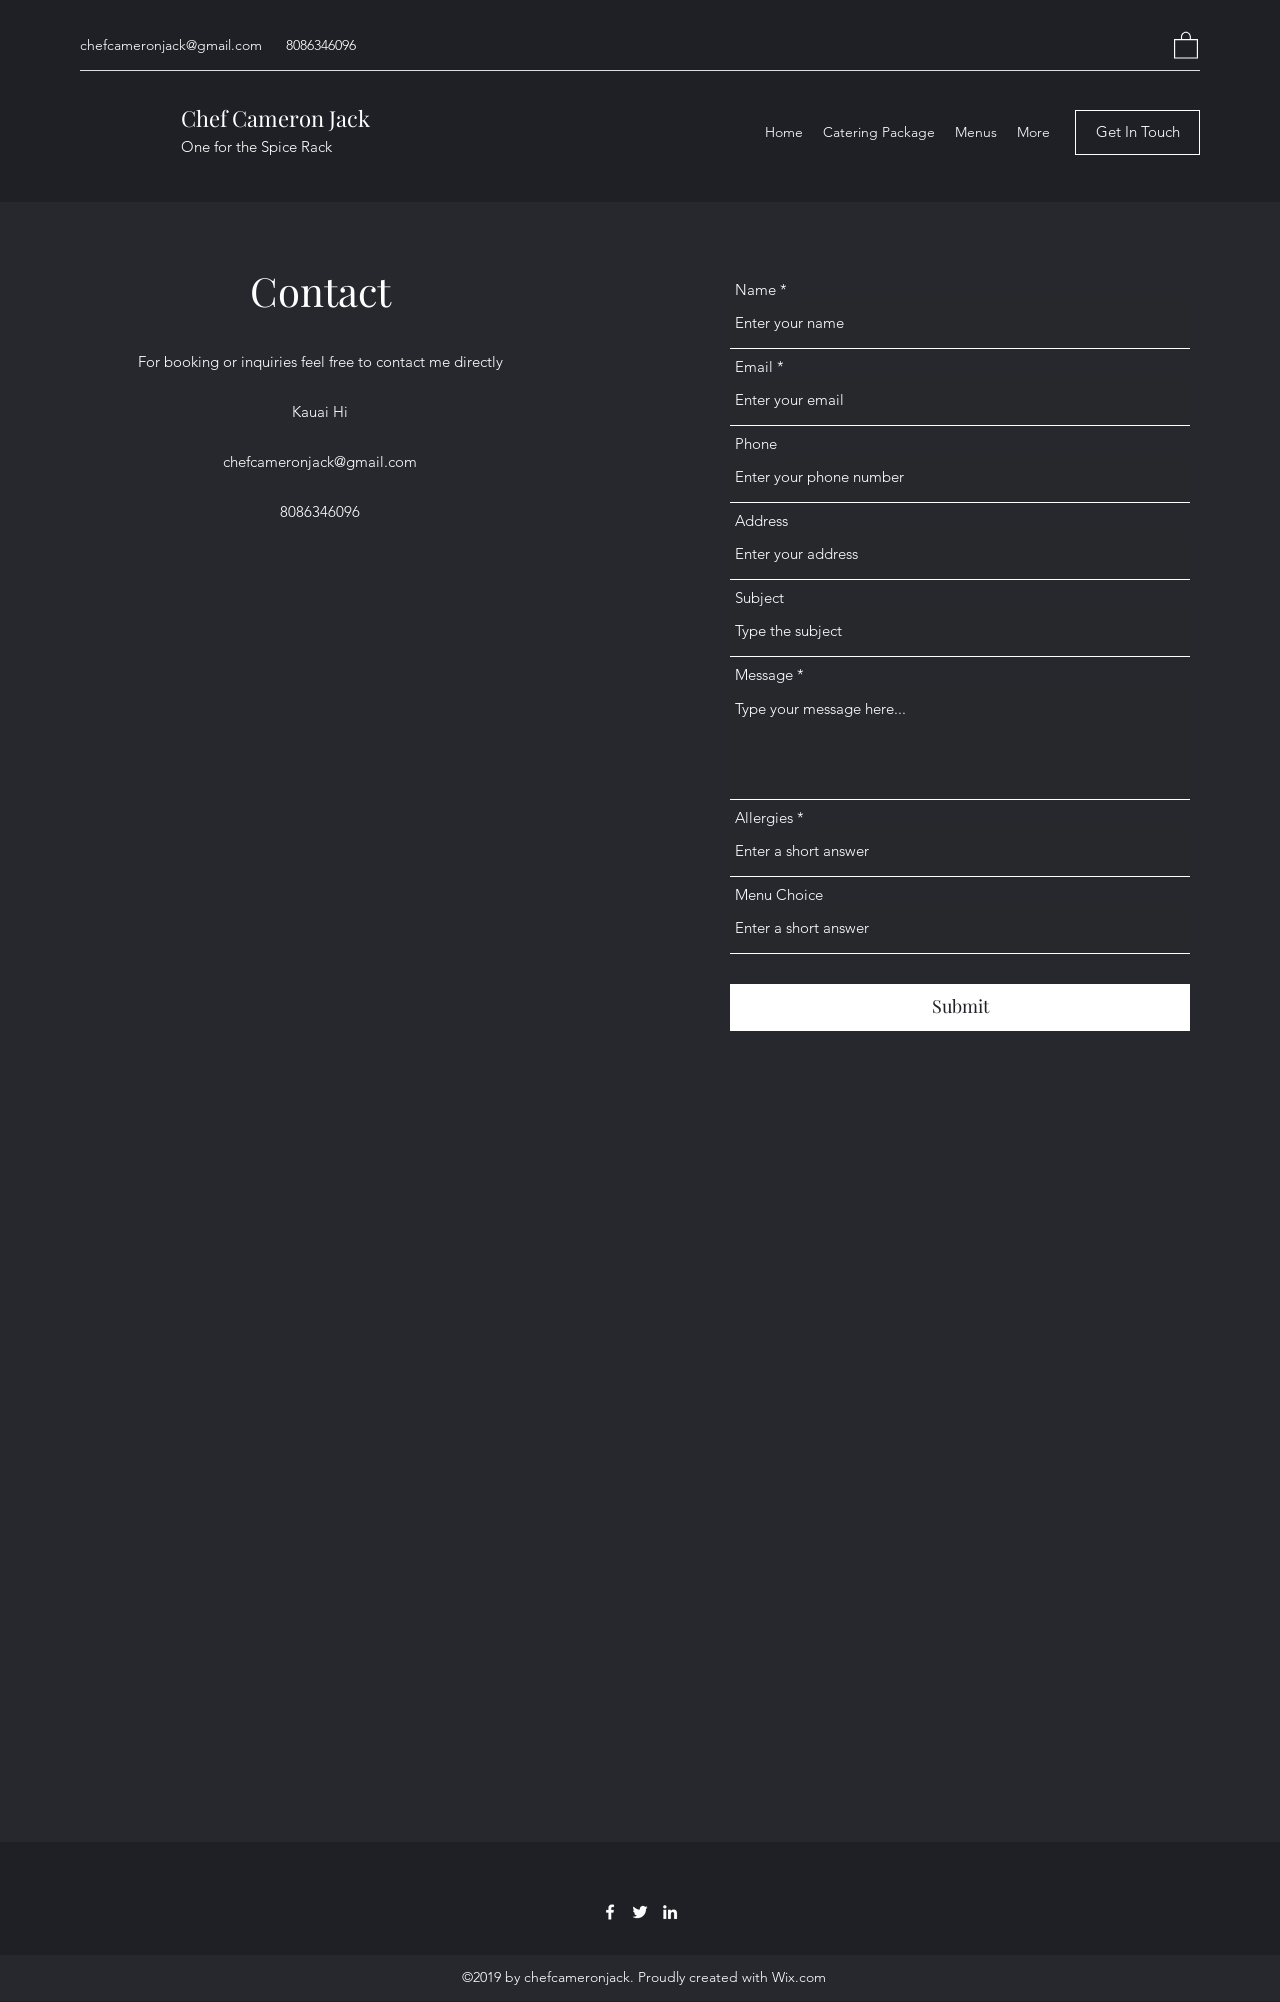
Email (754, 366)
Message (764, 674)
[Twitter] (640, 1912)
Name (755, 289)
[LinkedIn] (670, 1912)
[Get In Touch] (1137, 132)
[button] (1186, 44)
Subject (759, 597)
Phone (756, 443)
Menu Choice (779, 894)
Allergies (764, 817)
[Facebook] (610, 1912)
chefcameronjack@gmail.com (171, 45)
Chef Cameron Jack (275, 118)
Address (761, 520)
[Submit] (960, 1007)
